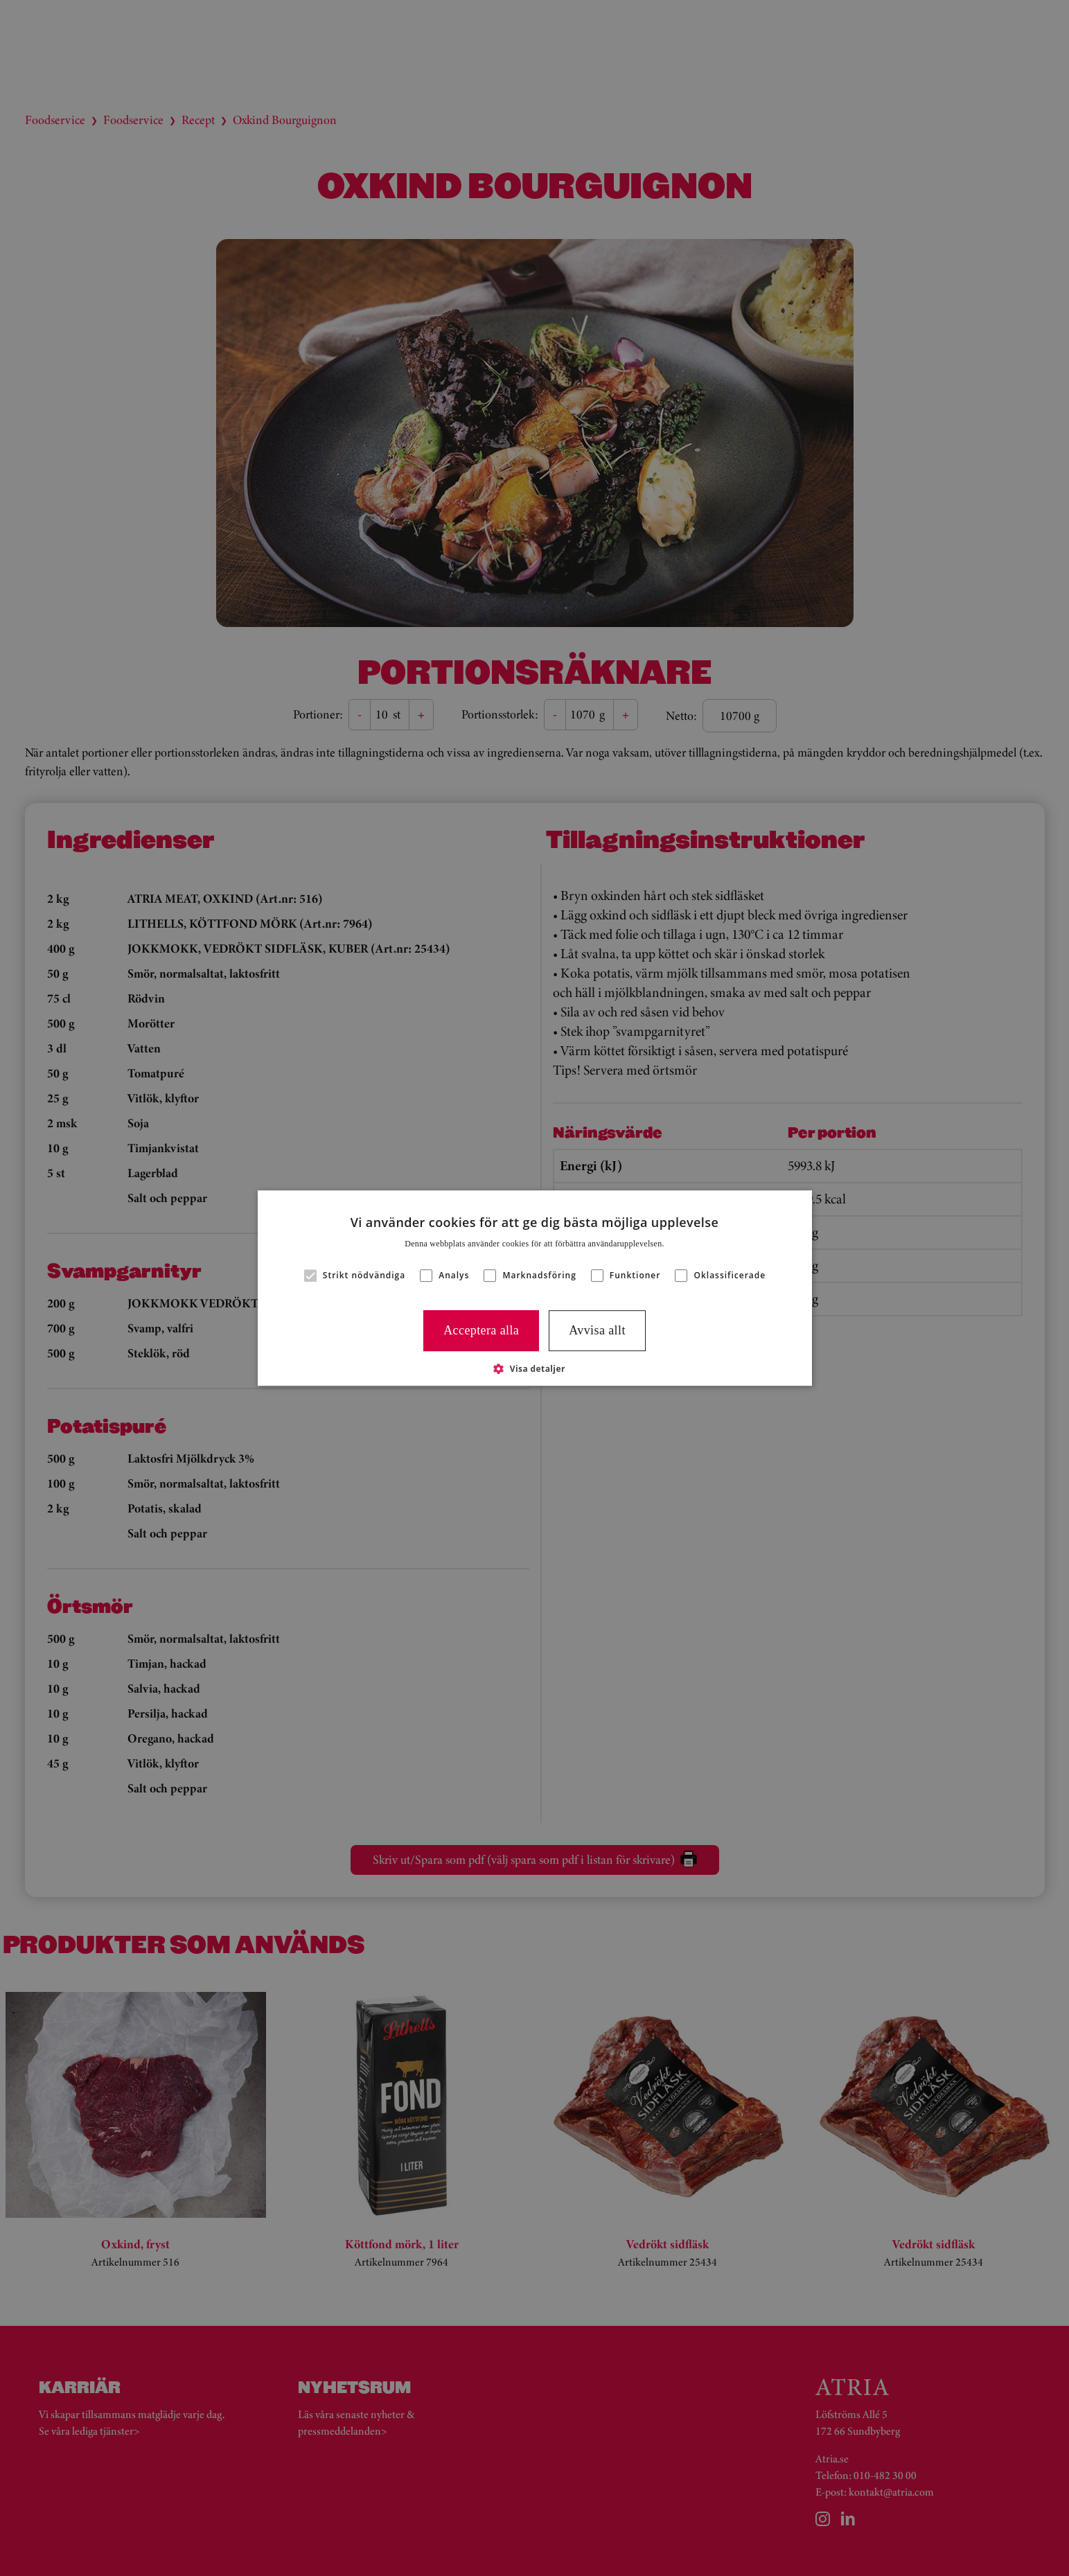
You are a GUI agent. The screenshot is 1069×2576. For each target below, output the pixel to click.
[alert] (534, 1288)
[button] (534, 1368)
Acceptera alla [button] (481, 1330)
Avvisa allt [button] (597, 1330)
